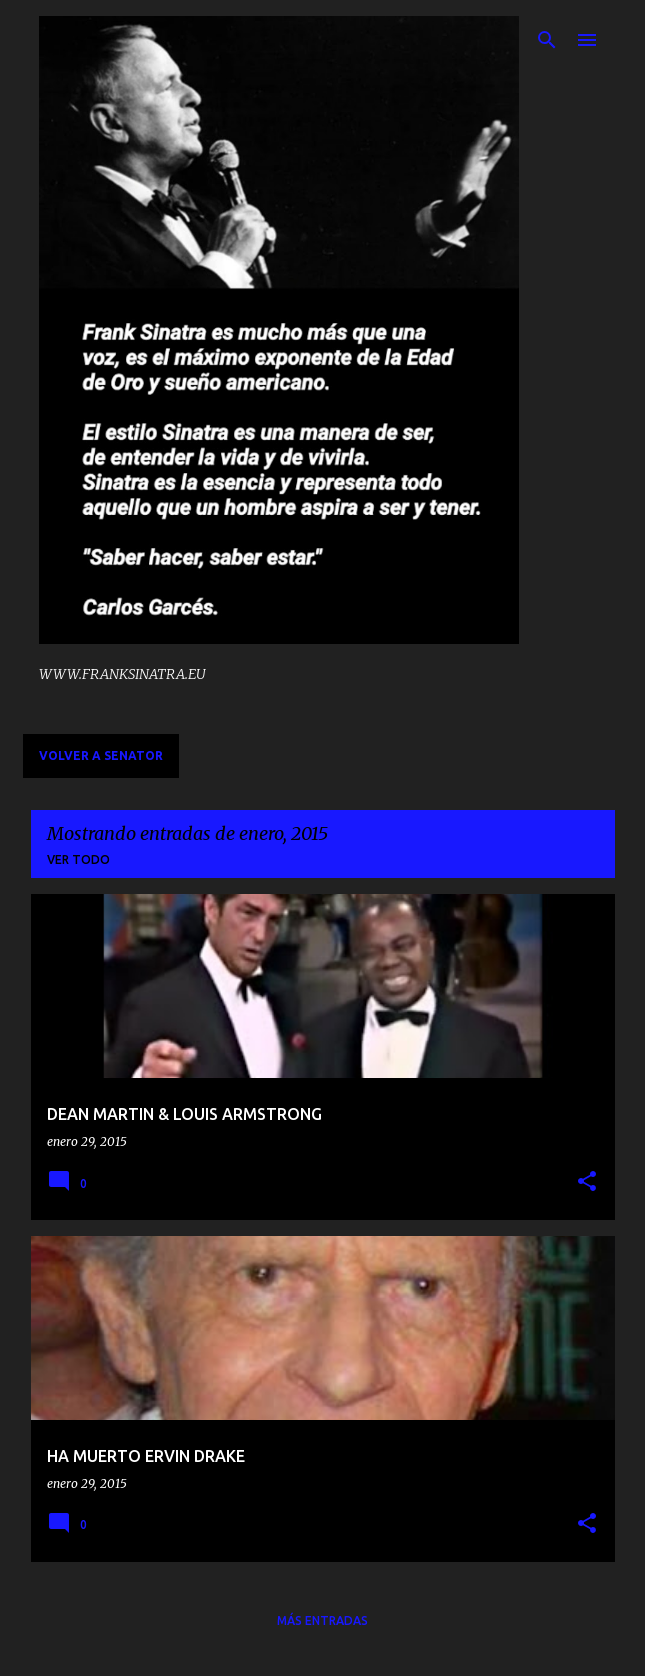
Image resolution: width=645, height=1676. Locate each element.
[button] (587, 1182)
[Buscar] (547, 40)
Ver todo (78, 859)
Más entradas (322, 1620)
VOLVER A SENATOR (101, 755)
